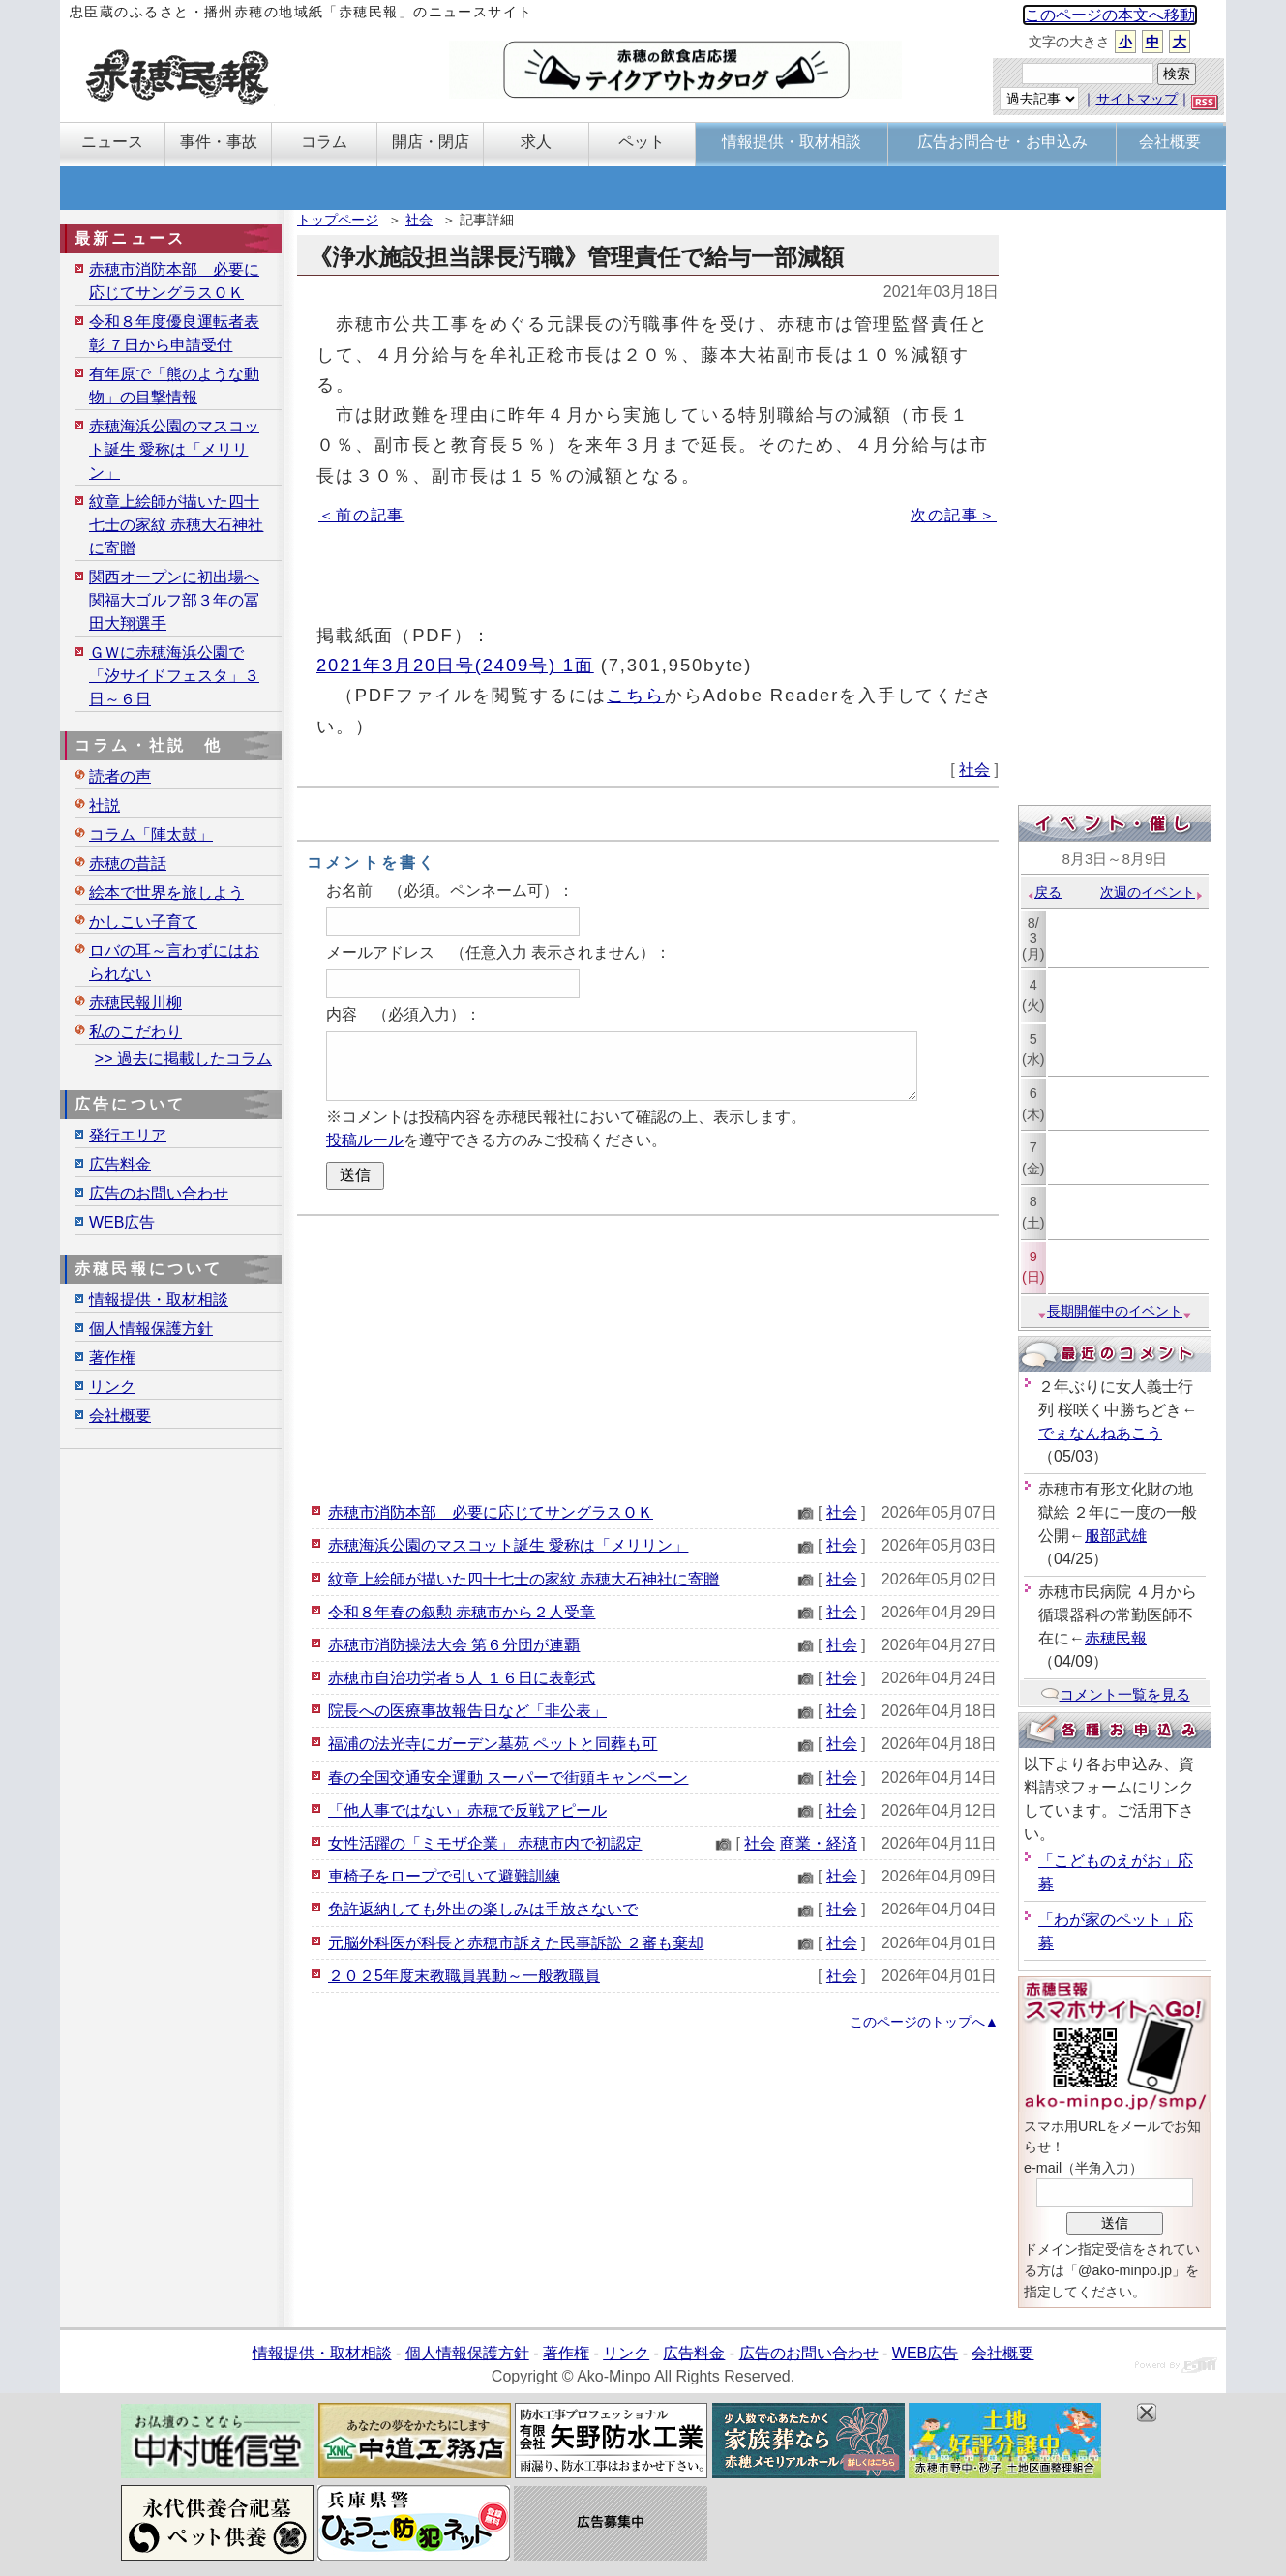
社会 (419, 219)
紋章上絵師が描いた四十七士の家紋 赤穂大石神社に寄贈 (523, 1579)
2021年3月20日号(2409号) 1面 (455, 665)
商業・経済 (818, 1843)
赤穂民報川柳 (135, 1002)
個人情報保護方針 (151, 1328)
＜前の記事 (361, 515)
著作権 (112, 1357)
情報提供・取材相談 (158, 1299)
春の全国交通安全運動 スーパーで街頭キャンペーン (508, 1777)
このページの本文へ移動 (1110, 15)
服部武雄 (1116, 1535)
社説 (104, 805)
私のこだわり (135, 1031)
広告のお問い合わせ (158, 1193)
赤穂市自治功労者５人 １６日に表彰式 (461, 1678)
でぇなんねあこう (1100, 1433)
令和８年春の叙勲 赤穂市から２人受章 (461, 1612)
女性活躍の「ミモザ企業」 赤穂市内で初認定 (485, 1843)
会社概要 (120, 1415)
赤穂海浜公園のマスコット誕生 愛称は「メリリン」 (508, 1545)
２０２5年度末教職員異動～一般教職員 (464, 1976)
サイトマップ (1137, 98)
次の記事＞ (954, 515)
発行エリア (127, 1135)
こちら (636, 695)
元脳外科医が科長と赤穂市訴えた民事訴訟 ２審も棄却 (515, 1943)
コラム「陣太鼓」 (151, 834)
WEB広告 (122, 1222)
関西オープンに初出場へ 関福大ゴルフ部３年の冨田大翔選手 (174, 600)
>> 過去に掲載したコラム (183, 1059)
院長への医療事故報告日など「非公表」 (467, 1711)
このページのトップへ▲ (924, 2021)
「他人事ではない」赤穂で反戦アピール (467, 1810)
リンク (112, 1386)
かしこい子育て (143, 921)
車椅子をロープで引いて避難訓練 (444, 1876)
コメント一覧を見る (1115, 1694)
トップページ (337, 219)
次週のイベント (1152, 892)
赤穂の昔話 (127, 863)
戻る (1044, 892)
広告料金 (120, 1164)
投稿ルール (365, 1140)
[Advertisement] (648, 1356)
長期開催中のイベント (1114, 1310)
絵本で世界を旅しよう (166, 892)
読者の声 (120, 776)
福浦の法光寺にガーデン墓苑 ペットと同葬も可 (492, 1743)
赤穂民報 (1116, 1638)
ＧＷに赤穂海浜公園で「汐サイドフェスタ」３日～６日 (174, 675)
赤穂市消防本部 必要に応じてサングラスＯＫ (490, 1512)
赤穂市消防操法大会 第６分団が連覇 (454, 1645)
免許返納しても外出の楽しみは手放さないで (483, 1909)
